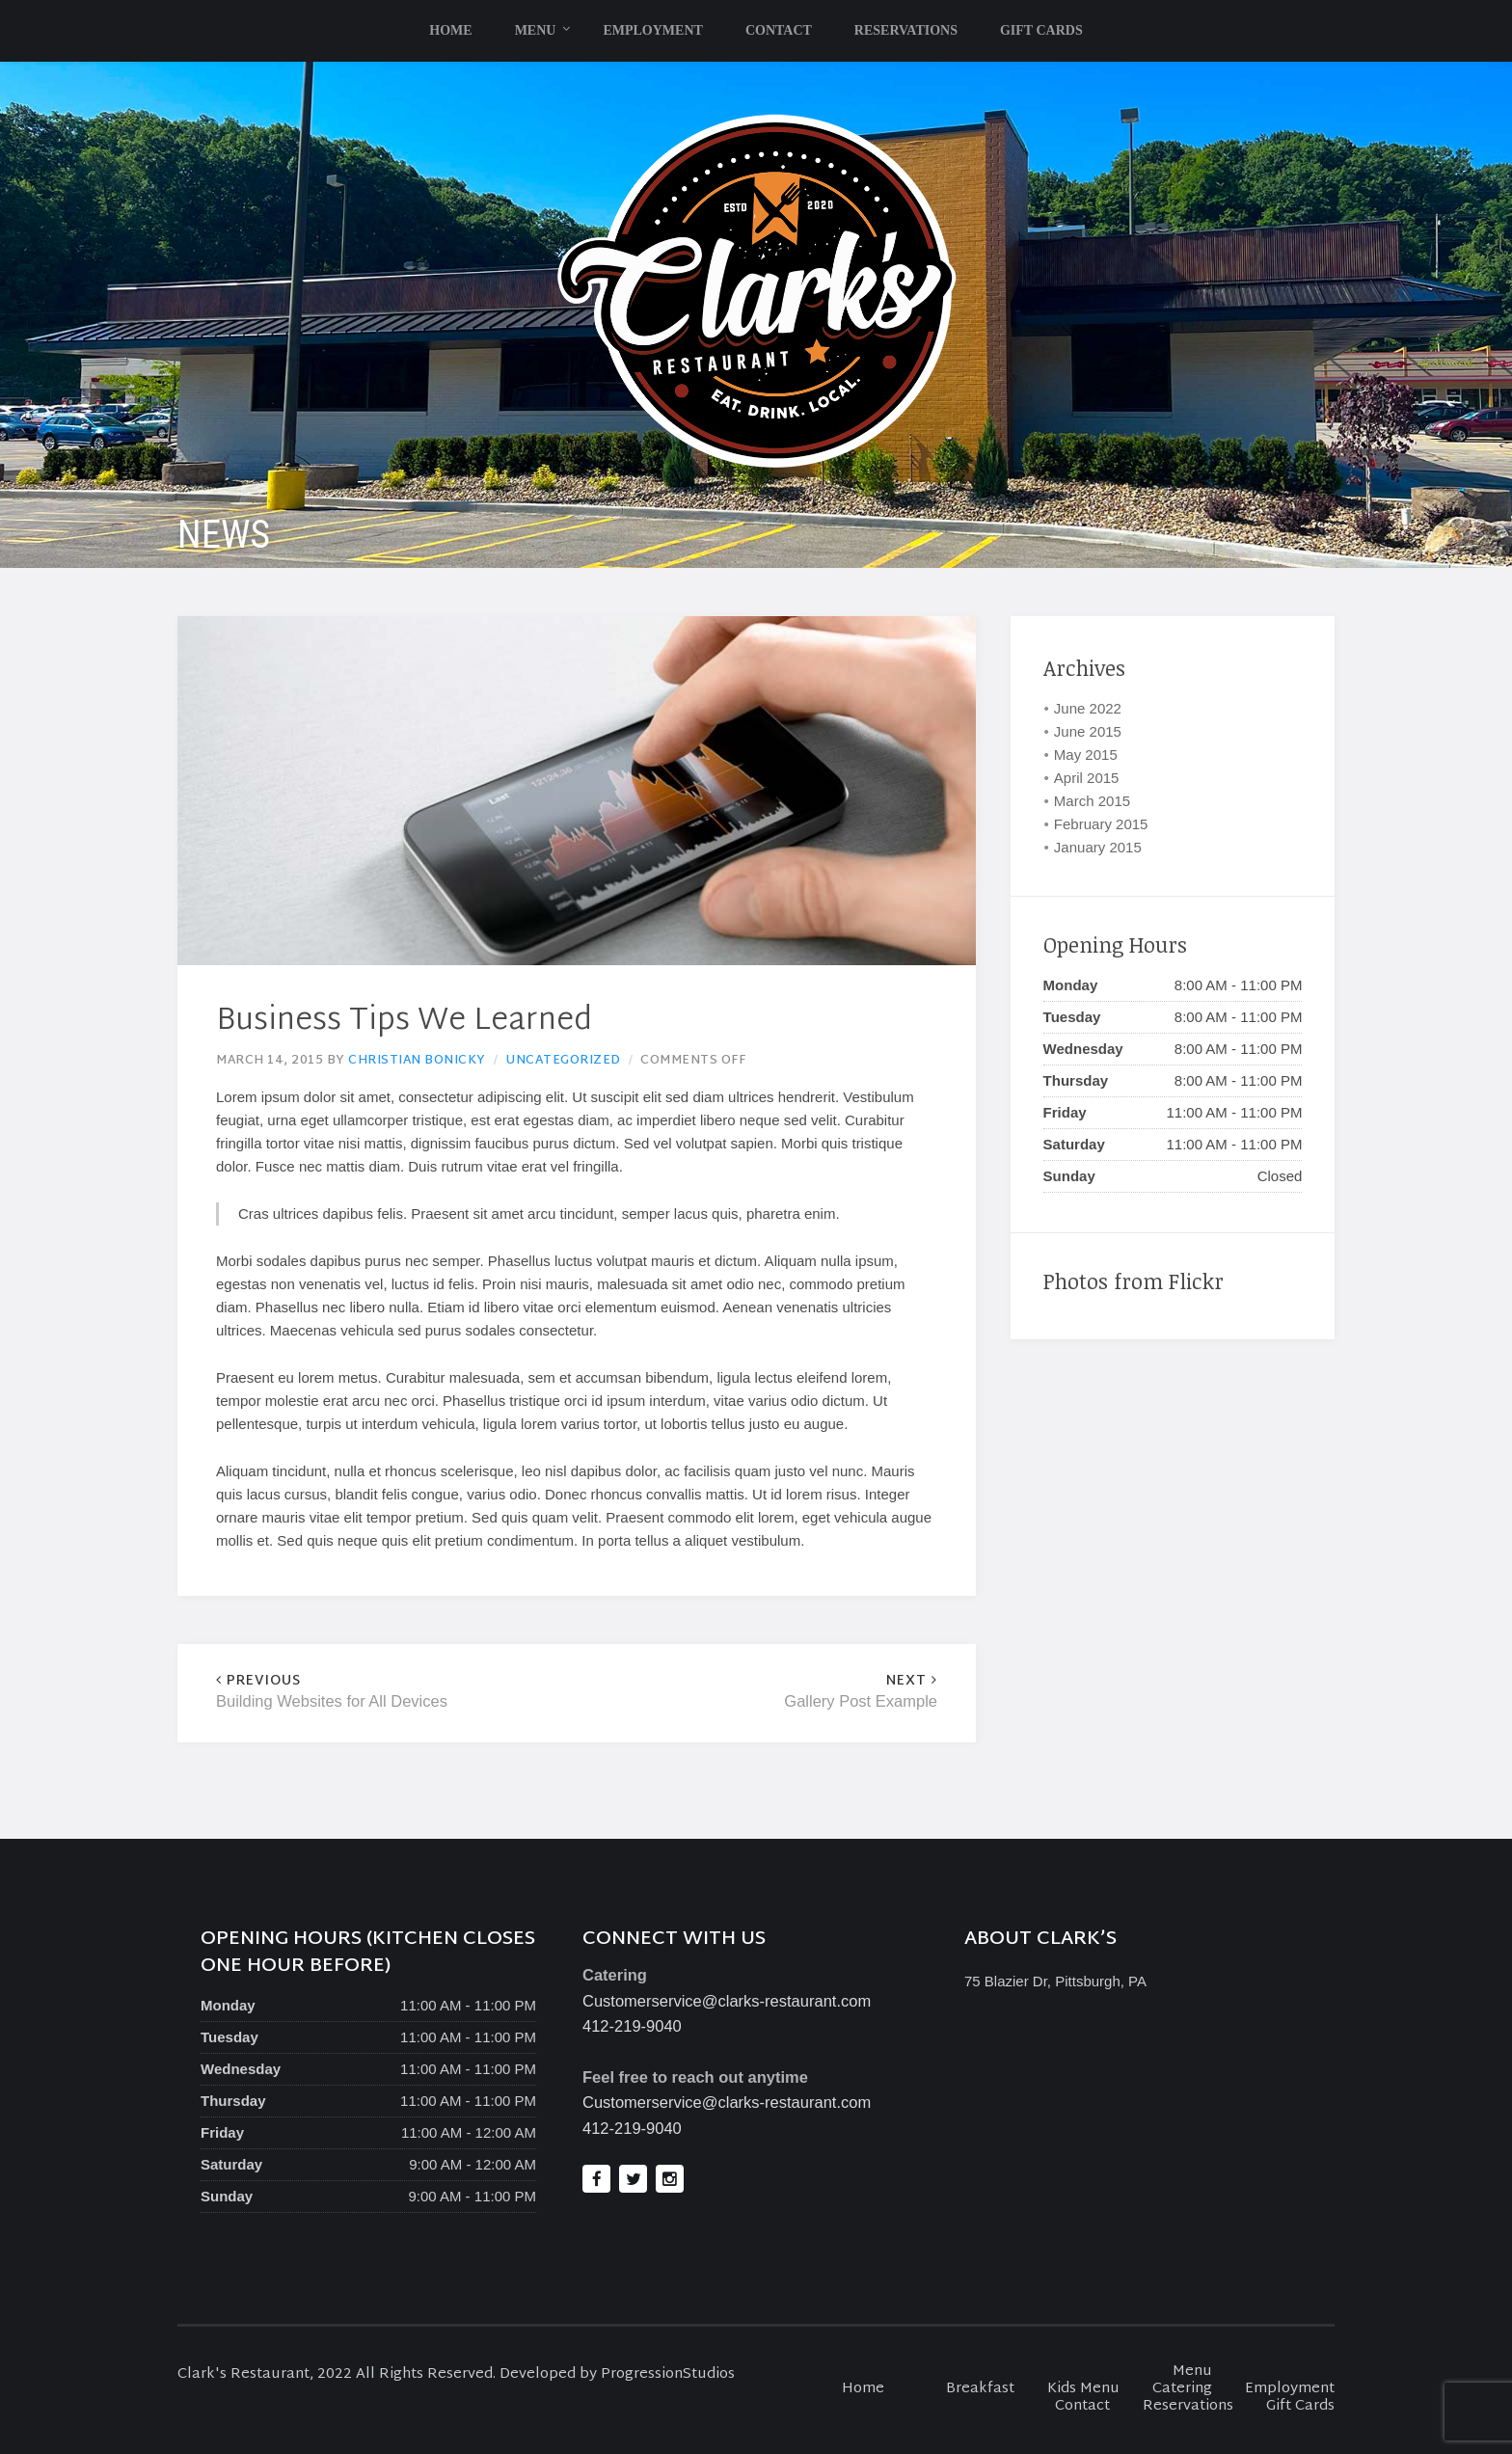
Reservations (906, 30)
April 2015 (1087, 777)
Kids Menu (1083, 2389)
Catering (1182, 2389)
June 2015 (1087, 731)
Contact (778, 30)
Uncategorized (563, 1060)
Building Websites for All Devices (396, 1691)
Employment (652, 30)
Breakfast (980, 2389)
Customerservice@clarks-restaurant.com (726, 2000)
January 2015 (1098, 847)
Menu (535, 30)
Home (450, 30)
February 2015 (1101, 824)
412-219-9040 (632, 2026)
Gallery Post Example (757, 1691)
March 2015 (1092, 801)
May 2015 (1086, 754)
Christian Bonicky (417, 1060)
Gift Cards (1041, 30)
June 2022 (1087, 708)
